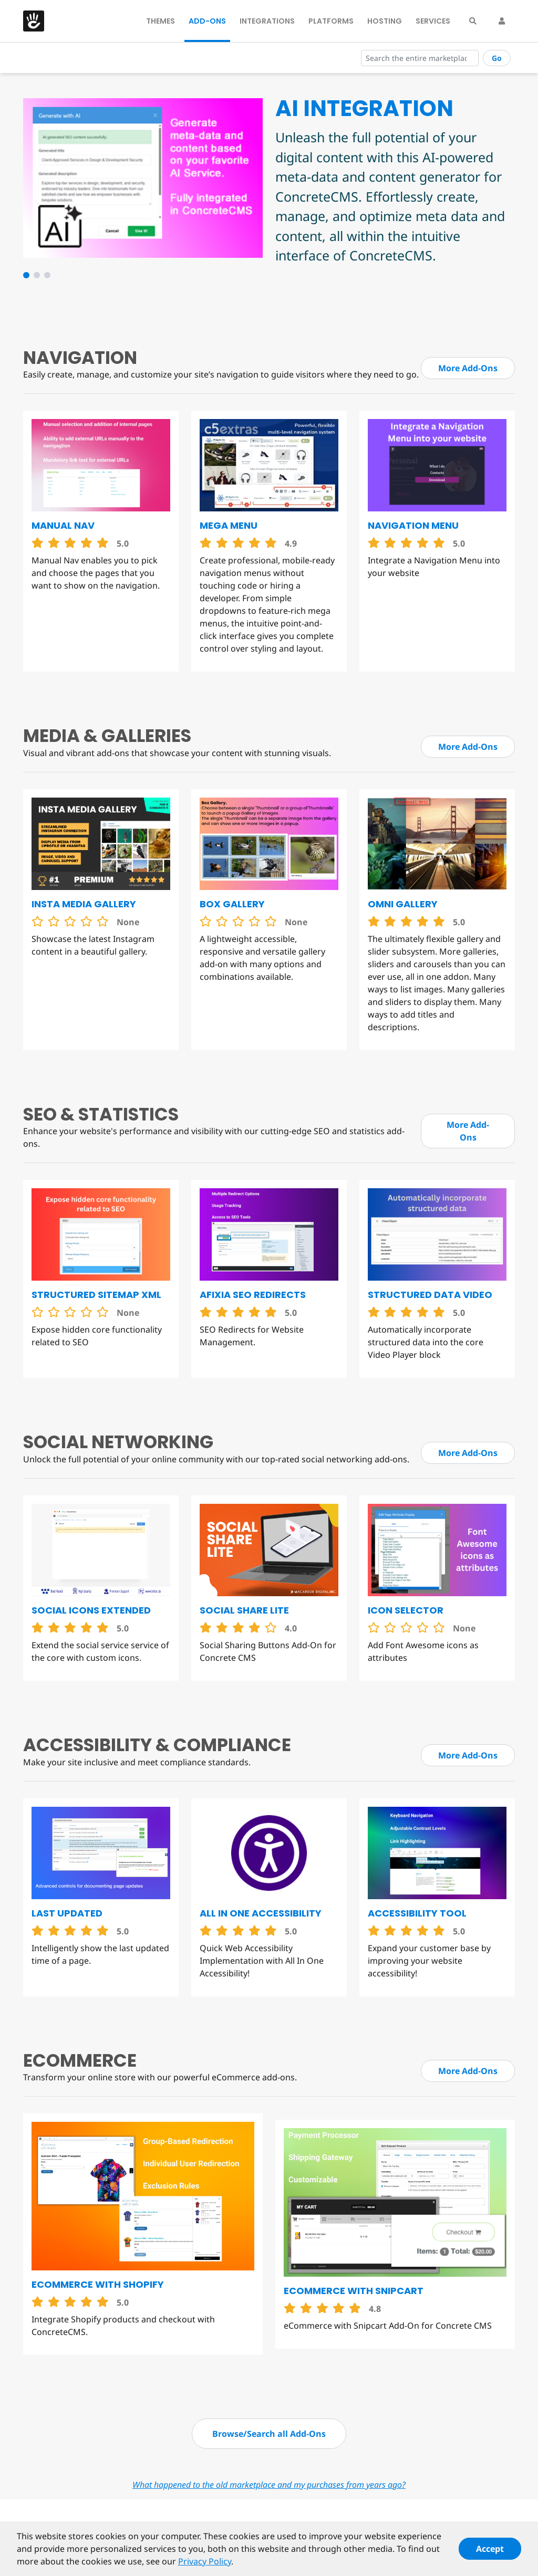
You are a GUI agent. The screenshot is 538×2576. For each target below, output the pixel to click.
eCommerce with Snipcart (353, 2290)
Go (497, 58)
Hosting (384, 21)
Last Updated (67, 1913)
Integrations (267, 21)
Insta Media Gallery (84, 903)
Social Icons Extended (91, 1610)
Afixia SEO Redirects (253, 1294)
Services (433, 21)
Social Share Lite (244, 1610)
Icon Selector (405, 1610)
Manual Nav (63, 525)
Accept (490, 2553)
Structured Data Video (430, 1294)
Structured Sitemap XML (96, 1294)
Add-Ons (207, 21)
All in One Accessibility (261, 1913)
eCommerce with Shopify (98, 2284)
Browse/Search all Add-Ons (269, 2433)
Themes (160, 21)
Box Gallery (232, 903)
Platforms (331, 21)
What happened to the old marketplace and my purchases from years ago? (269, 2484)
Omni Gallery (403, 903)
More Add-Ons (468, 368)
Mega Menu (228, 525)
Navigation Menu (413, 525)
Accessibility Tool (417, 1913)
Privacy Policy (204, 2566)
